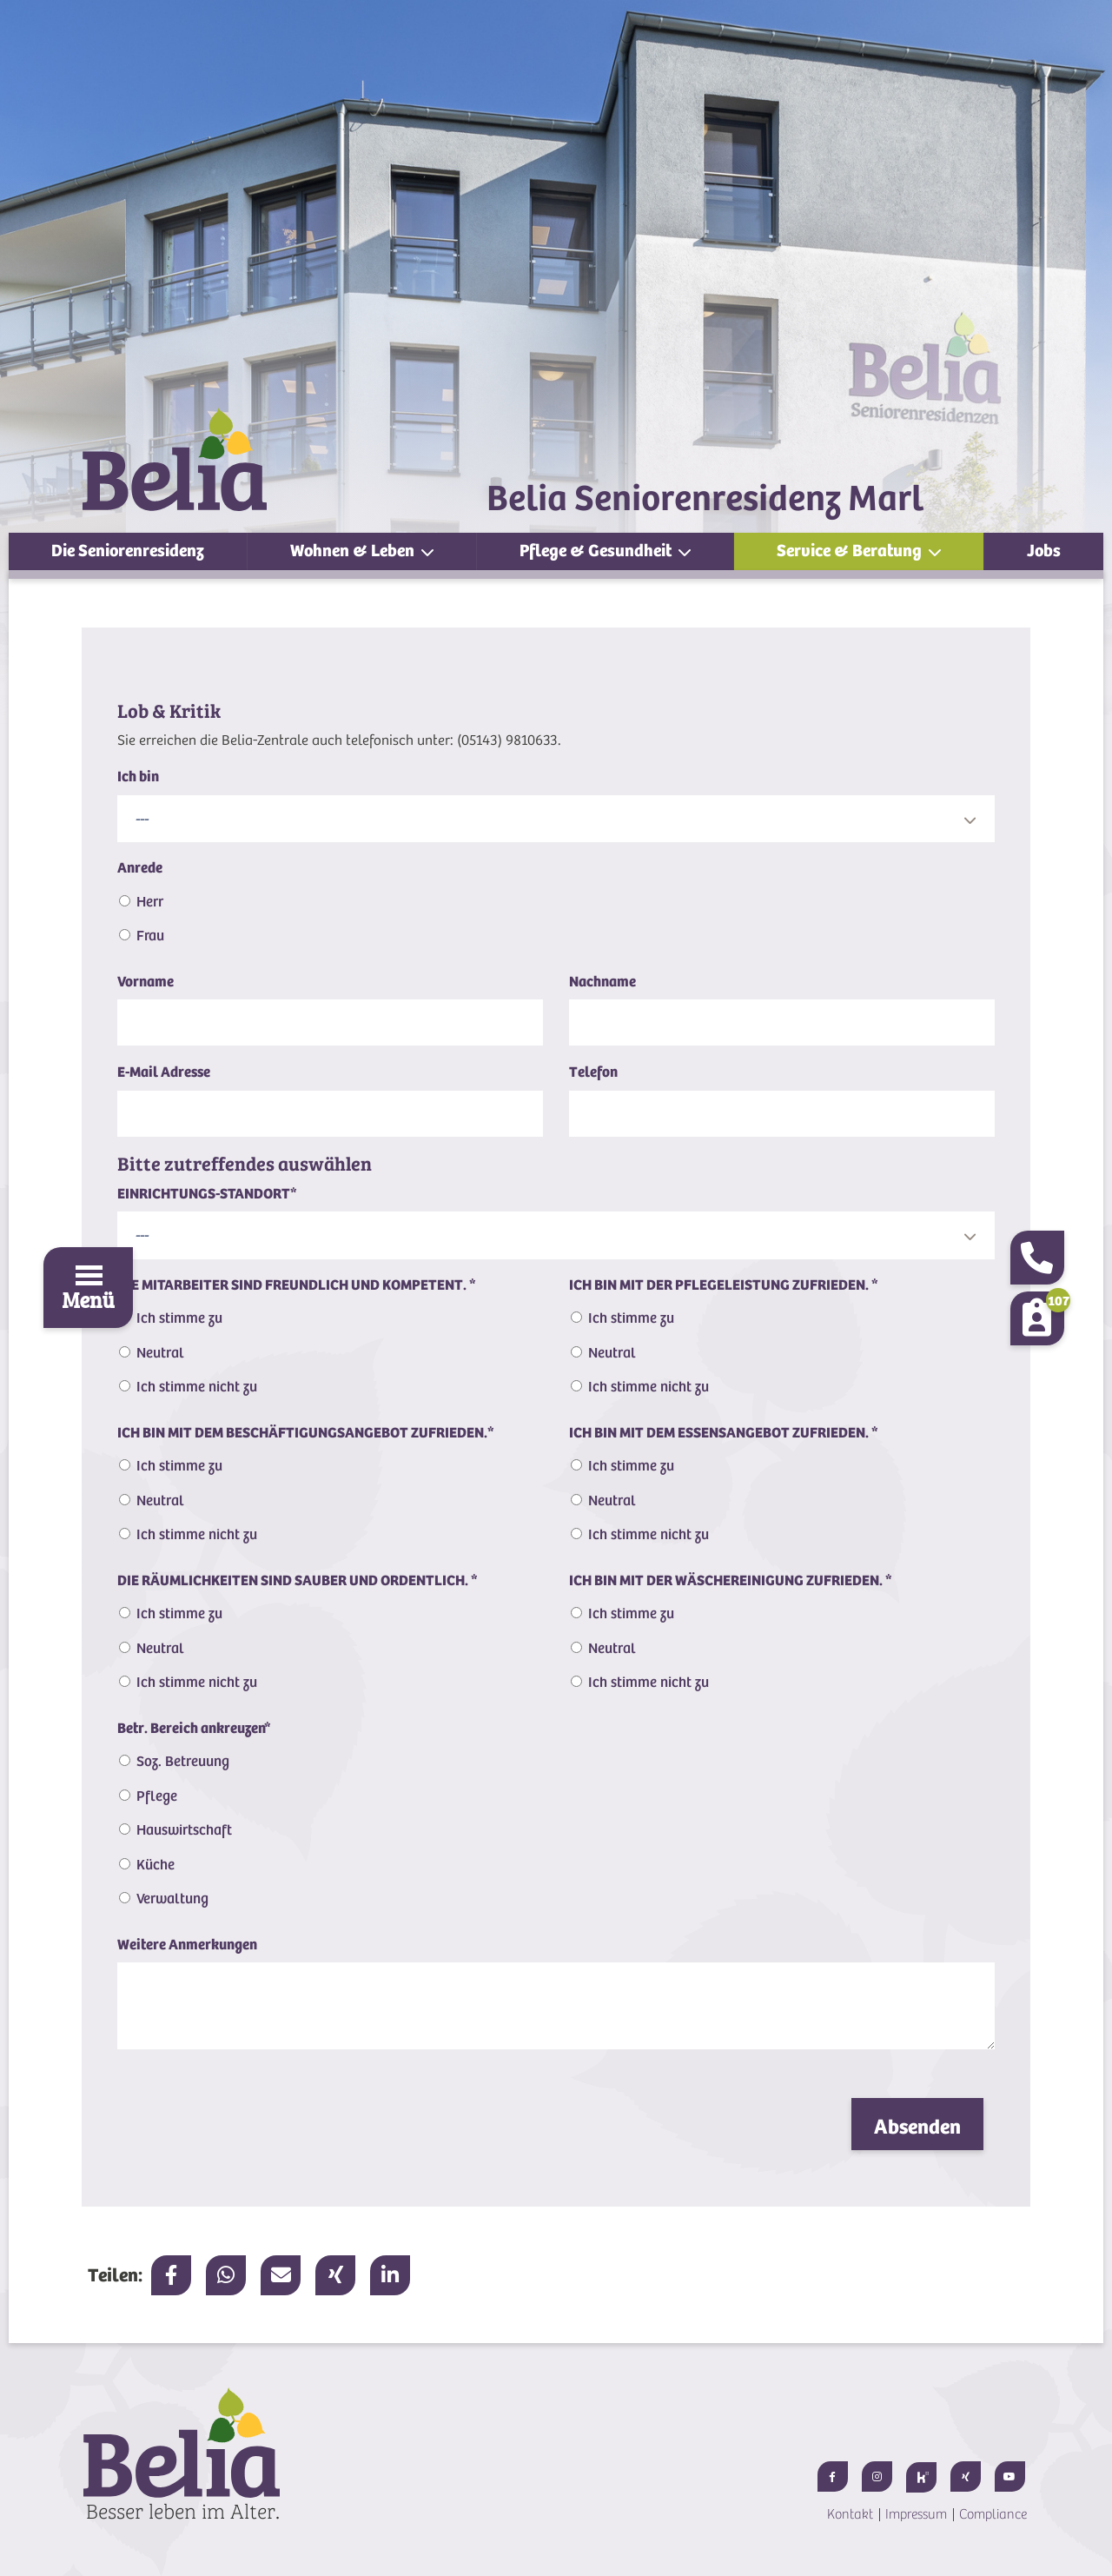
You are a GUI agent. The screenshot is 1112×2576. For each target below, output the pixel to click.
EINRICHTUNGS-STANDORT (207, 1194)
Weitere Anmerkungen (187, 1944)
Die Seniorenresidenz (127, 551)
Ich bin (138, 776)
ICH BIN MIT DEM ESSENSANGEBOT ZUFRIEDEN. (723, 1433)
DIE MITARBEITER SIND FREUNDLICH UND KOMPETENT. (296, 1285)
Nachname (602, 982)
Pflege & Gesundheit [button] (597, 551)
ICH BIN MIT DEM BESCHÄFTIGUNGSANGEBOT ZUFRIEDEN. (305, 1433)
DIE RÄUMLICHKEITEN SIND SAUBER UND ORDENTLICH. (297, 1580)
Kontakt (850, 2514)
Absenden (917, 2127)
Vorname (145, 982)
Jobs (1044, 551)
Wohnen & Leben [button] (354, 551)
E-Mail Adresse (163, 1072)
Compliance (993, 2514)
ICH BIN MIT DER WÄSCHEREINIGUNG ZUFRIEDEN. (730, 1580)
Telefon (593, 1072)
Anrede (139, 868)
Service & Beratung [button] (851, 551)
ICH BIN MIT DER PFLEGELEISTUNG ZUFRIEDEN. (723, 1285)
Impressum (916, 2514)
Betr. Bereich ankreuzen (194, 1728)
